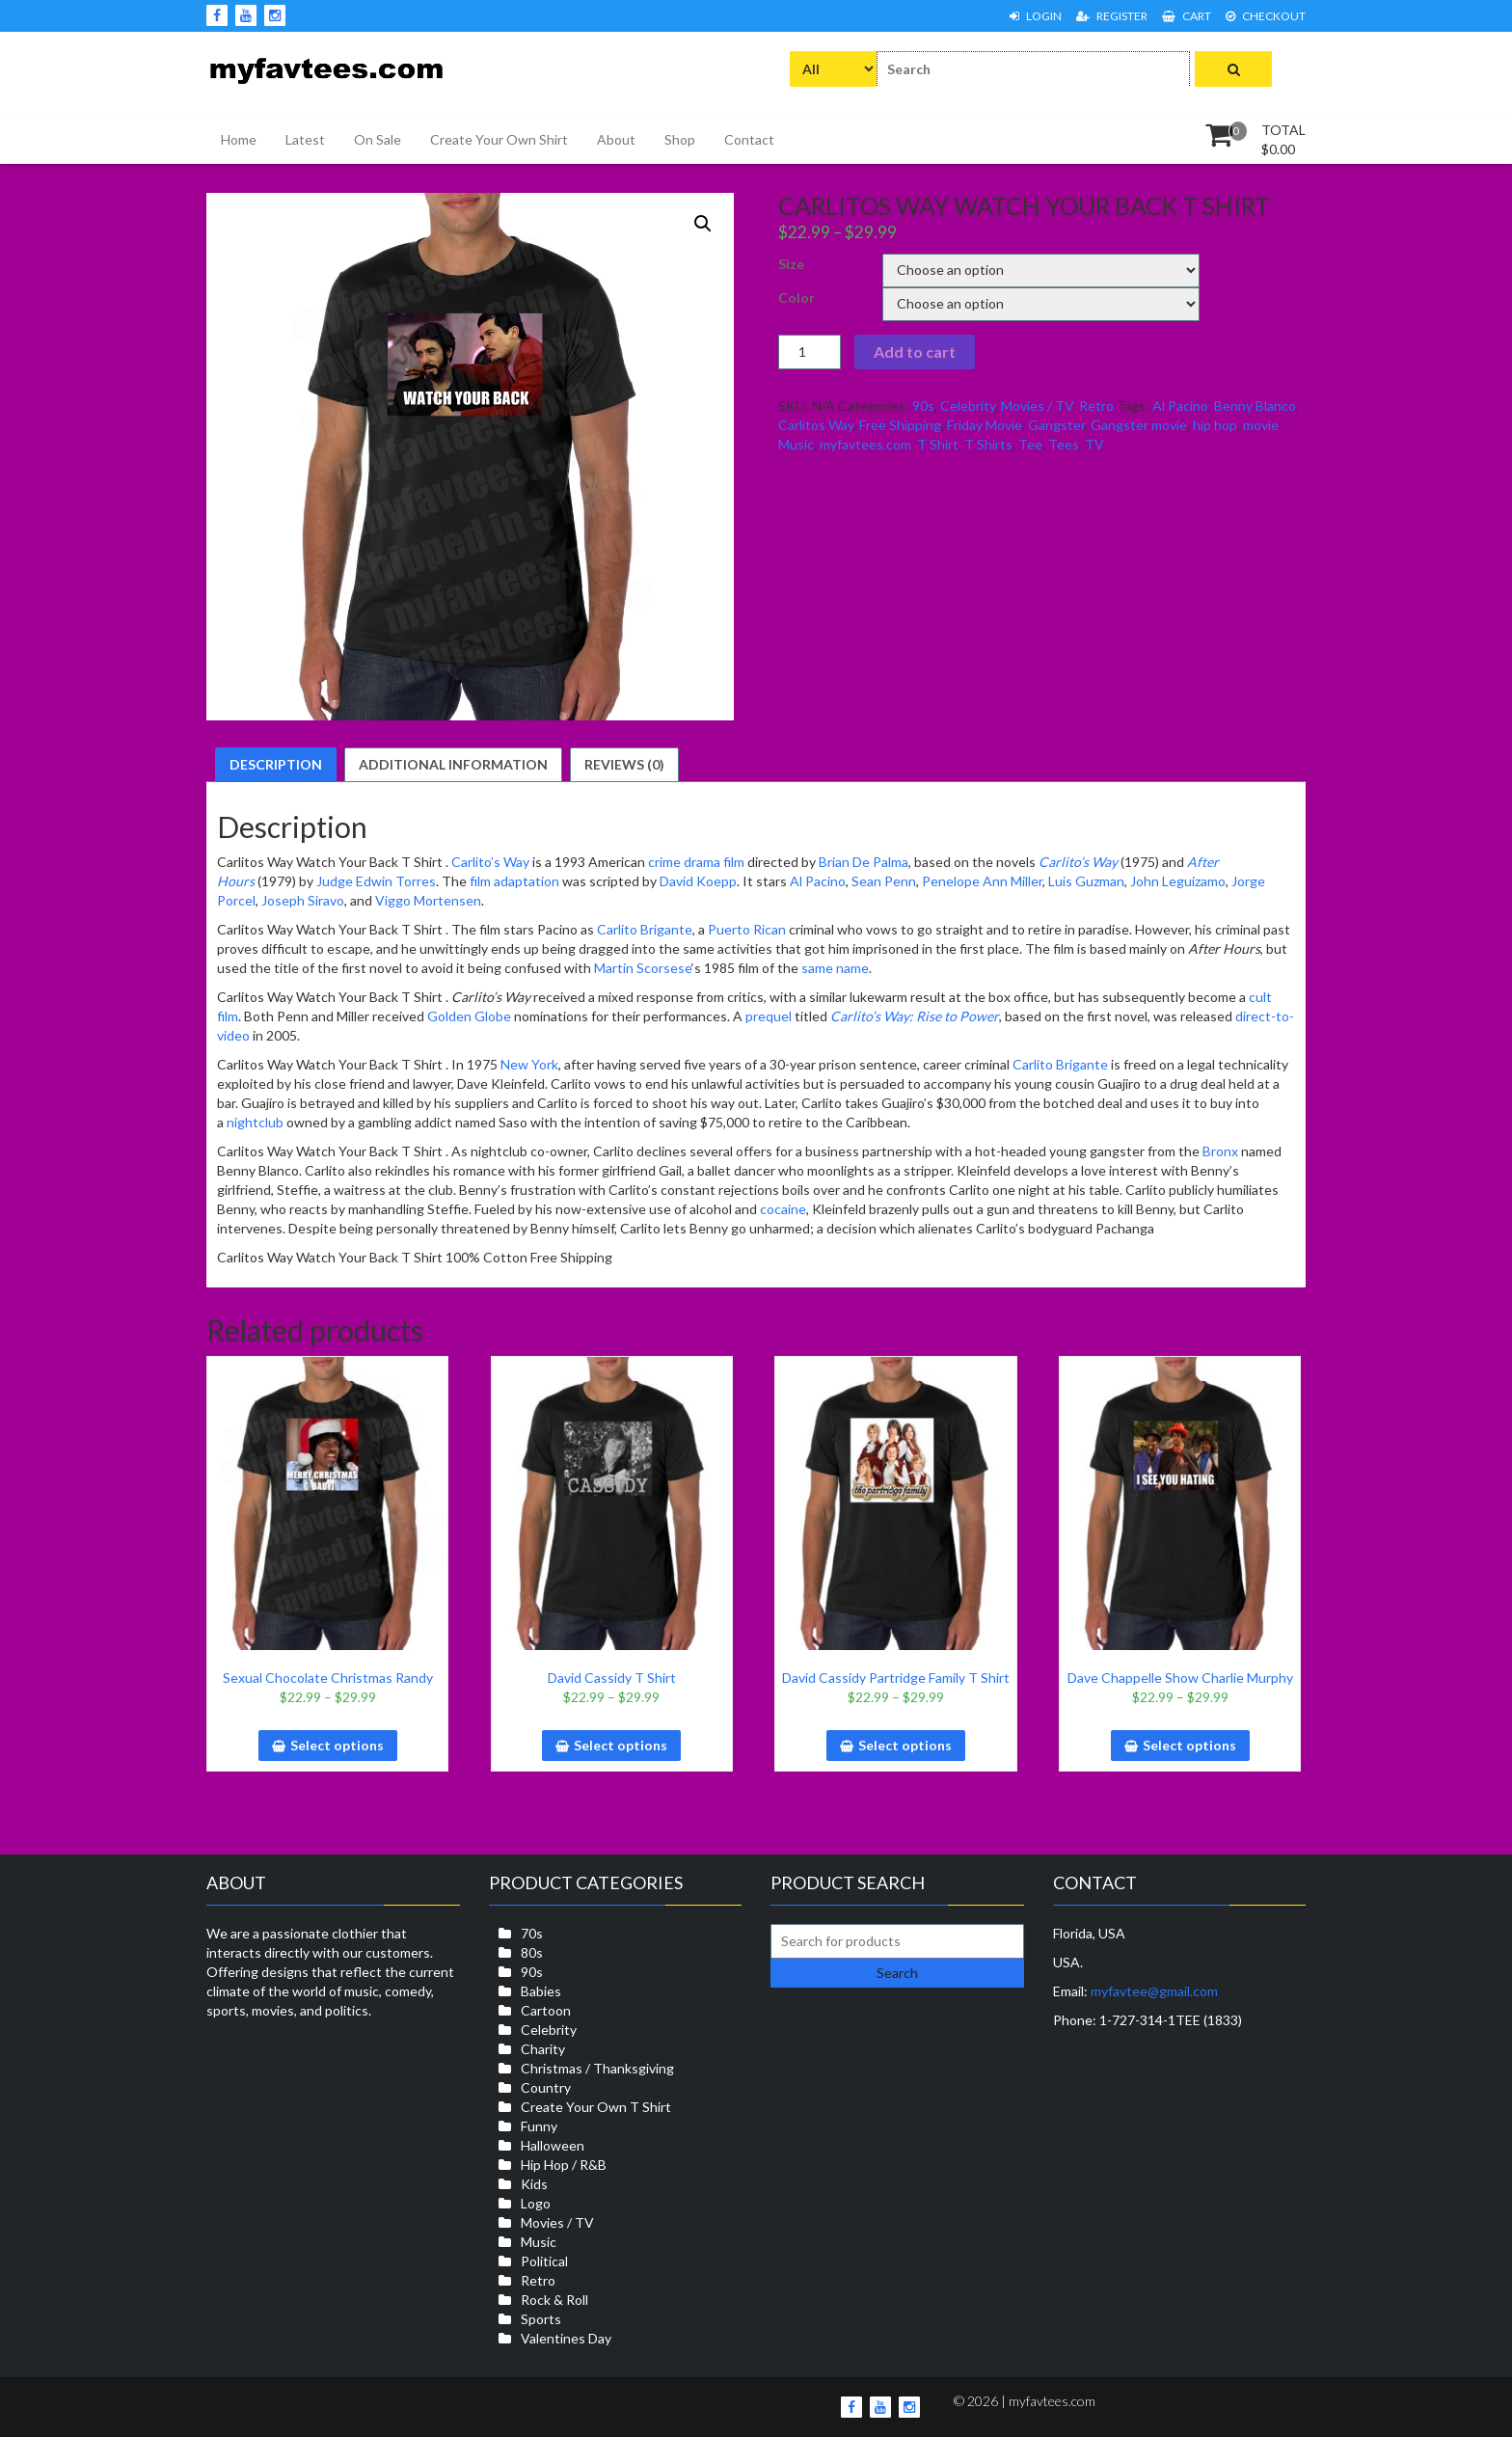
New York (529, 1064)
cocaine (783, 1209)
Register (1112, 16)
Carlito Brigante (644, 929)
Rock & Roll (554, 2299)
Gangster (1056, 425)
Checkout (1266, 16)
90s (923, 405)
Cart (1186, 16)
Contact (749, 139)
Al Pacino (1180, 405)
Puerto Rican (747, 929)
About (616, 139)
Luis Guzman (1086, 881)
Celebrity (967, 405)
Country (546, 2087)
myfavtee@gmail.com (1154, 1991)
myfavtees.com (865, 444)
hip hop (1215, 425)
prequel (768, 1016)
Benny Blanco (1255, 405)
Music (796, 444)
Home (238, 139)
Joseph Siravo (302, 900)
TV (1094, 444)
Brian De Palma (863, 861)
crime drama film (696, 861)
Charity (543, 2049)
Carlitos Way (815, 425)
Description (276, 764)
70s (532, 1933)
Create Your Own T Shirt (596, 2107)
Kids (534, 2184)
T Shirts (988, 444)
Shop (679, 139)
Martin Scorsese (642, 968)
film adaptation (514, 881)
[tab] (276, 764)
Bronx (1220, 1151)
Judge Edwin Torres (376, 881)
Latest (305, 139)
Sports (541, 2319)
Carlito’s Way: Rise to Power (914, 1016)
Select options (337, 1745)
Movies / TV (1037, 405)
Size (791, 264)
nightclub (255, 1122)
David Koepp (698, 881)
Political (544, 2261)
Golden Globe (469, 1016)
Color (796, 297)
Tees (1063, 444)
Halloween (552, 2145)
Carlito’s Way (490, 861)
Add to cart (915, 351)
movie (1261, 425)
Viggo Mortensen (428, 900)
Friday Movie (984, 425)
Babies (541, 1991)
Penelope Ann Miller (982, 881)
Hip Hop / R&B (564, 2164)
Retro (1096, 405)
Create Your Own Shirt (499, 139)
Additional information (453, 764)
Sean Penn (883, 881)
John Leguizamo (1178, 881)
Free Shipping (900, 425)
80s (532, 1952)
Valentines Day (566, 2338)
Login (1036, 16)
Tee (1030, 444)
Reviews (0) (624, 764)
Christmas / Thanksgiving (597, 2068)
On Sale (377, 139)
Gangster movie (1139, 425)
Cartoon (546, 2010)
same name (835, 968)
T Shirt (937, 444)
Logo (536, 2203)
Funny (539, 2126)
